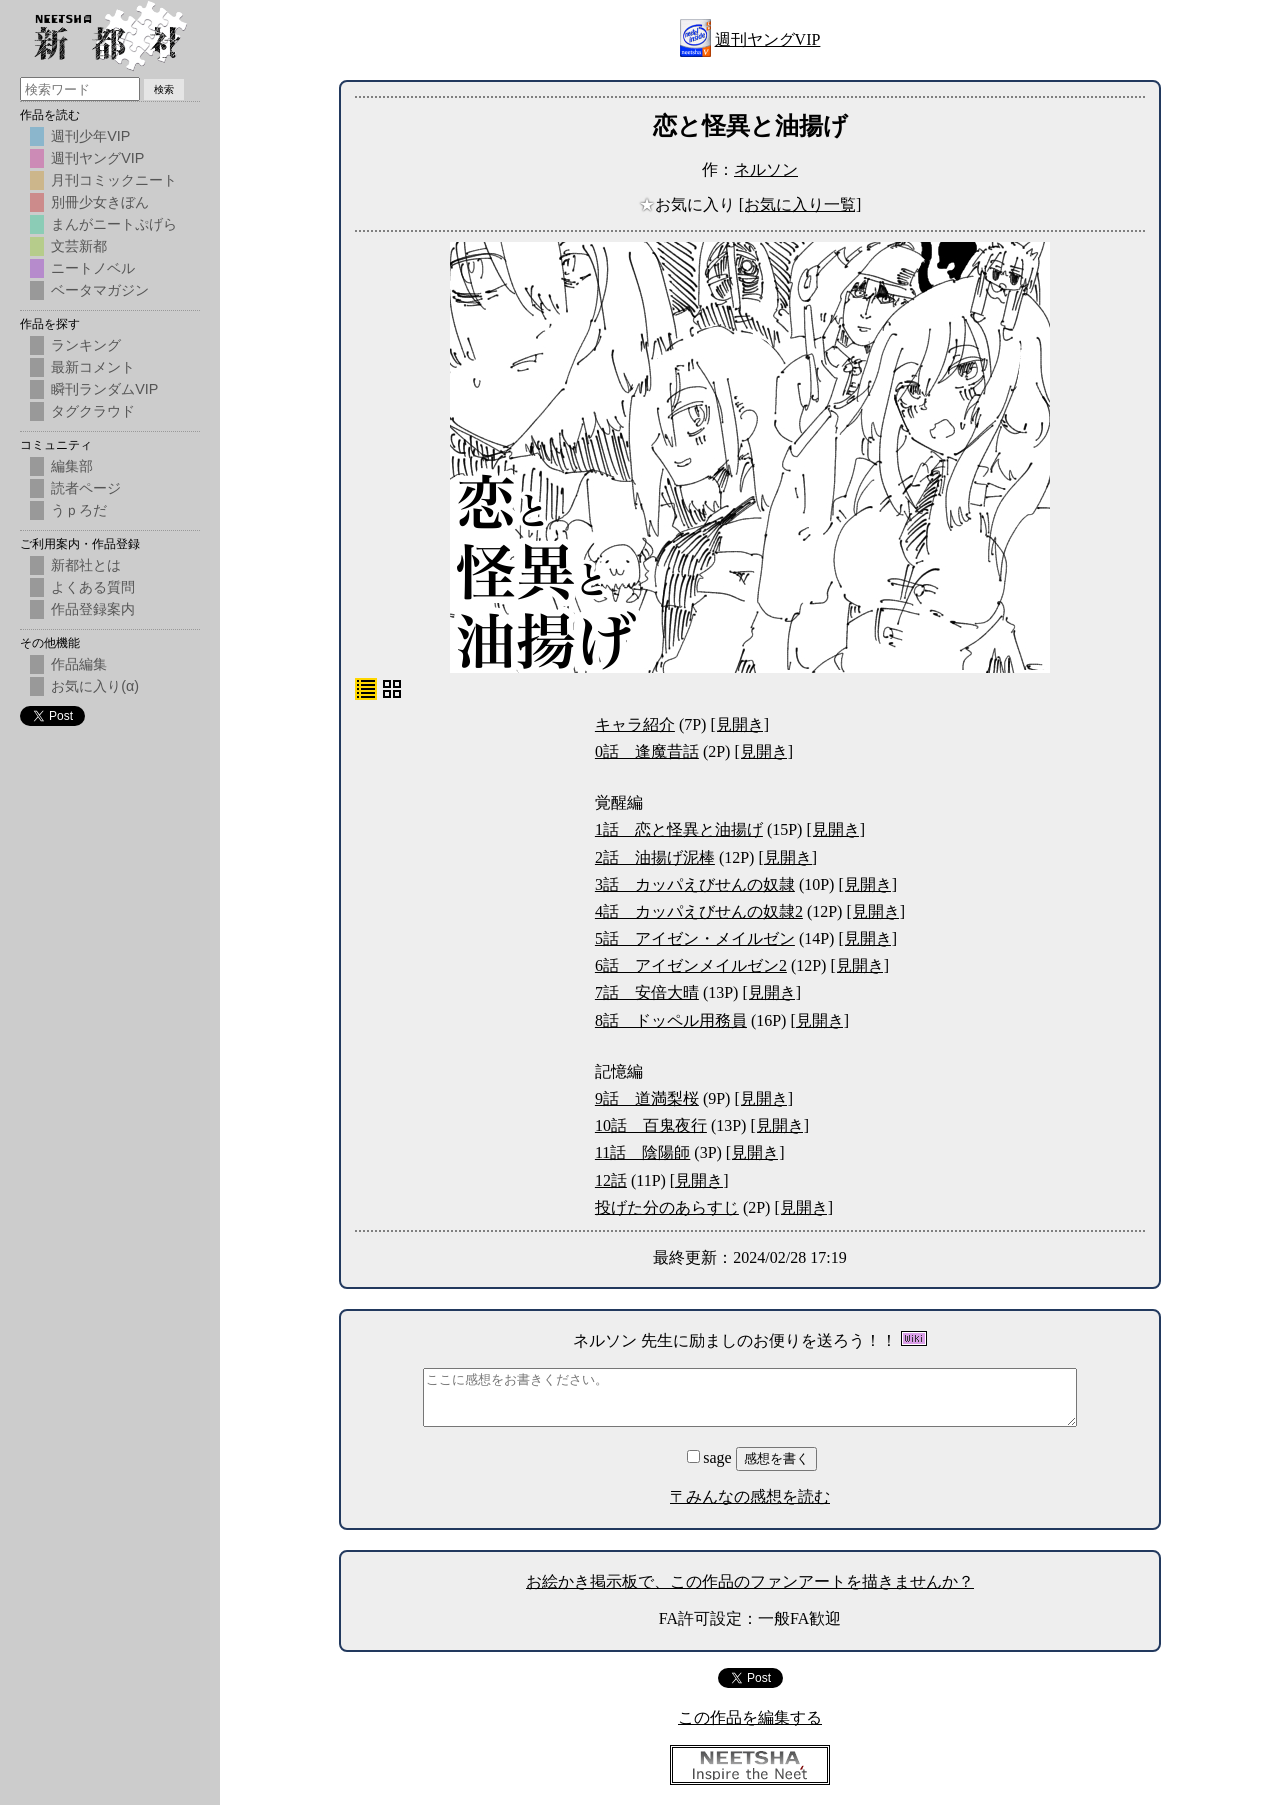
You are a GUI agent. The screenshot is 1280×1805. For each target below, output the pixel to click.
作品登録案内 (93, 609)
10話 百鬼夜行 (651, 1125)
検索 (164, 89)
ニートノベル (93, 268)
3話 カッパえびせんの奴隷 (695, 884)
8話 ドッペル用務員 (671, 1020)
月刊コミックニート (114, 180)
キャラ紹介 (635, 724)
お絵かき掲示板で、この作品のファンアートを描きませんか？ (750, 1581)
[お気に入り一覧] (800, 204)
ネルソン (766, 169)
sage (711, 1457)
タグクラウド (93, 411)
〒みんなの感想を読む (750, 1496)
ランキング (86, 345)
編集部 (72, 466)
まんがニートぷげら (114, 224)
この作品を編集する (750, 1717)
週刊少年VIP (90, 136)
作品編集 (79, 664)
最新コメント (93, 367)
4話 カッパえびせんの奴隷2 (699, 911)
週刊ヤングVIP (768, 39)
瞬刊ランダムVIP (104, 389)
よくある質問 (93, 587)
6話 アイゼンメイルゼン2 (691, 965)
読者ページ (86, 488)
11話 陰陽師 (642, 1152)
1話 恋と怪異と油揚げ (679, 829)
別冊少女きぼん (100, 202)
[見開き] (739, 724)
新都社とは (86, 565)
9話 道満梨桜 (647, 1098)
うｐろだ (79, 510)
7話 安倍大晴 (647, 992)
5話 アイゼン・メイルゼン (695, 938)
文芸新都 (79, 246)
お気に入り (689, 204)
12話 (611, 1180)
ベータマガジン (100, 290)
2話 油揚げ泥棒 (655, 857)
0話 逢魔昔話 (647, 751)
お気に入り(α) (95, 686)
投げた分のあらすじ (667, 1207)
